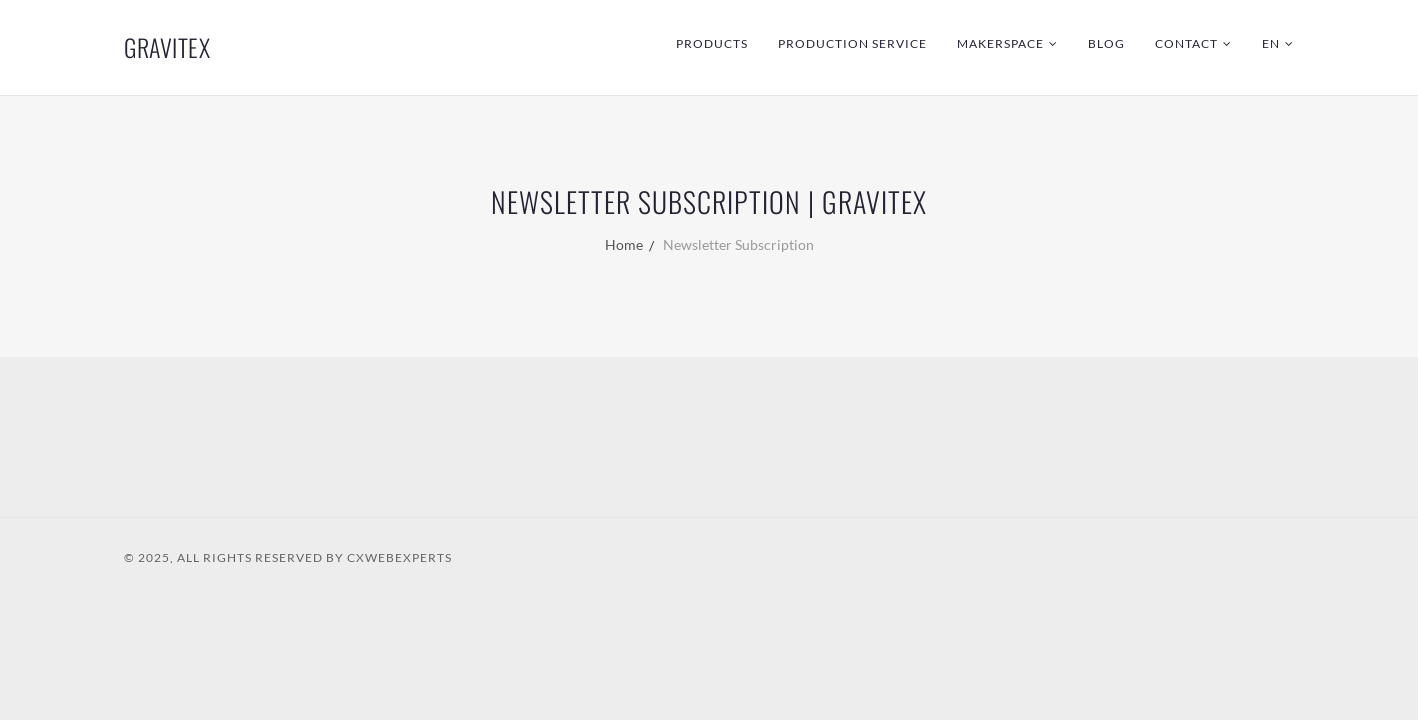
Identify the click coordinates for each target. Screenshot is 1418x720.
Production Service (852, 43)
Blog (1106, 43)
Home (624, 244)
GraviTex (167, 47)
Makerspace (1000, 43)
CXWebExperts (399, 557)
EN (1271, 43)
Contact (1186, 43)
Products (712, 43)
